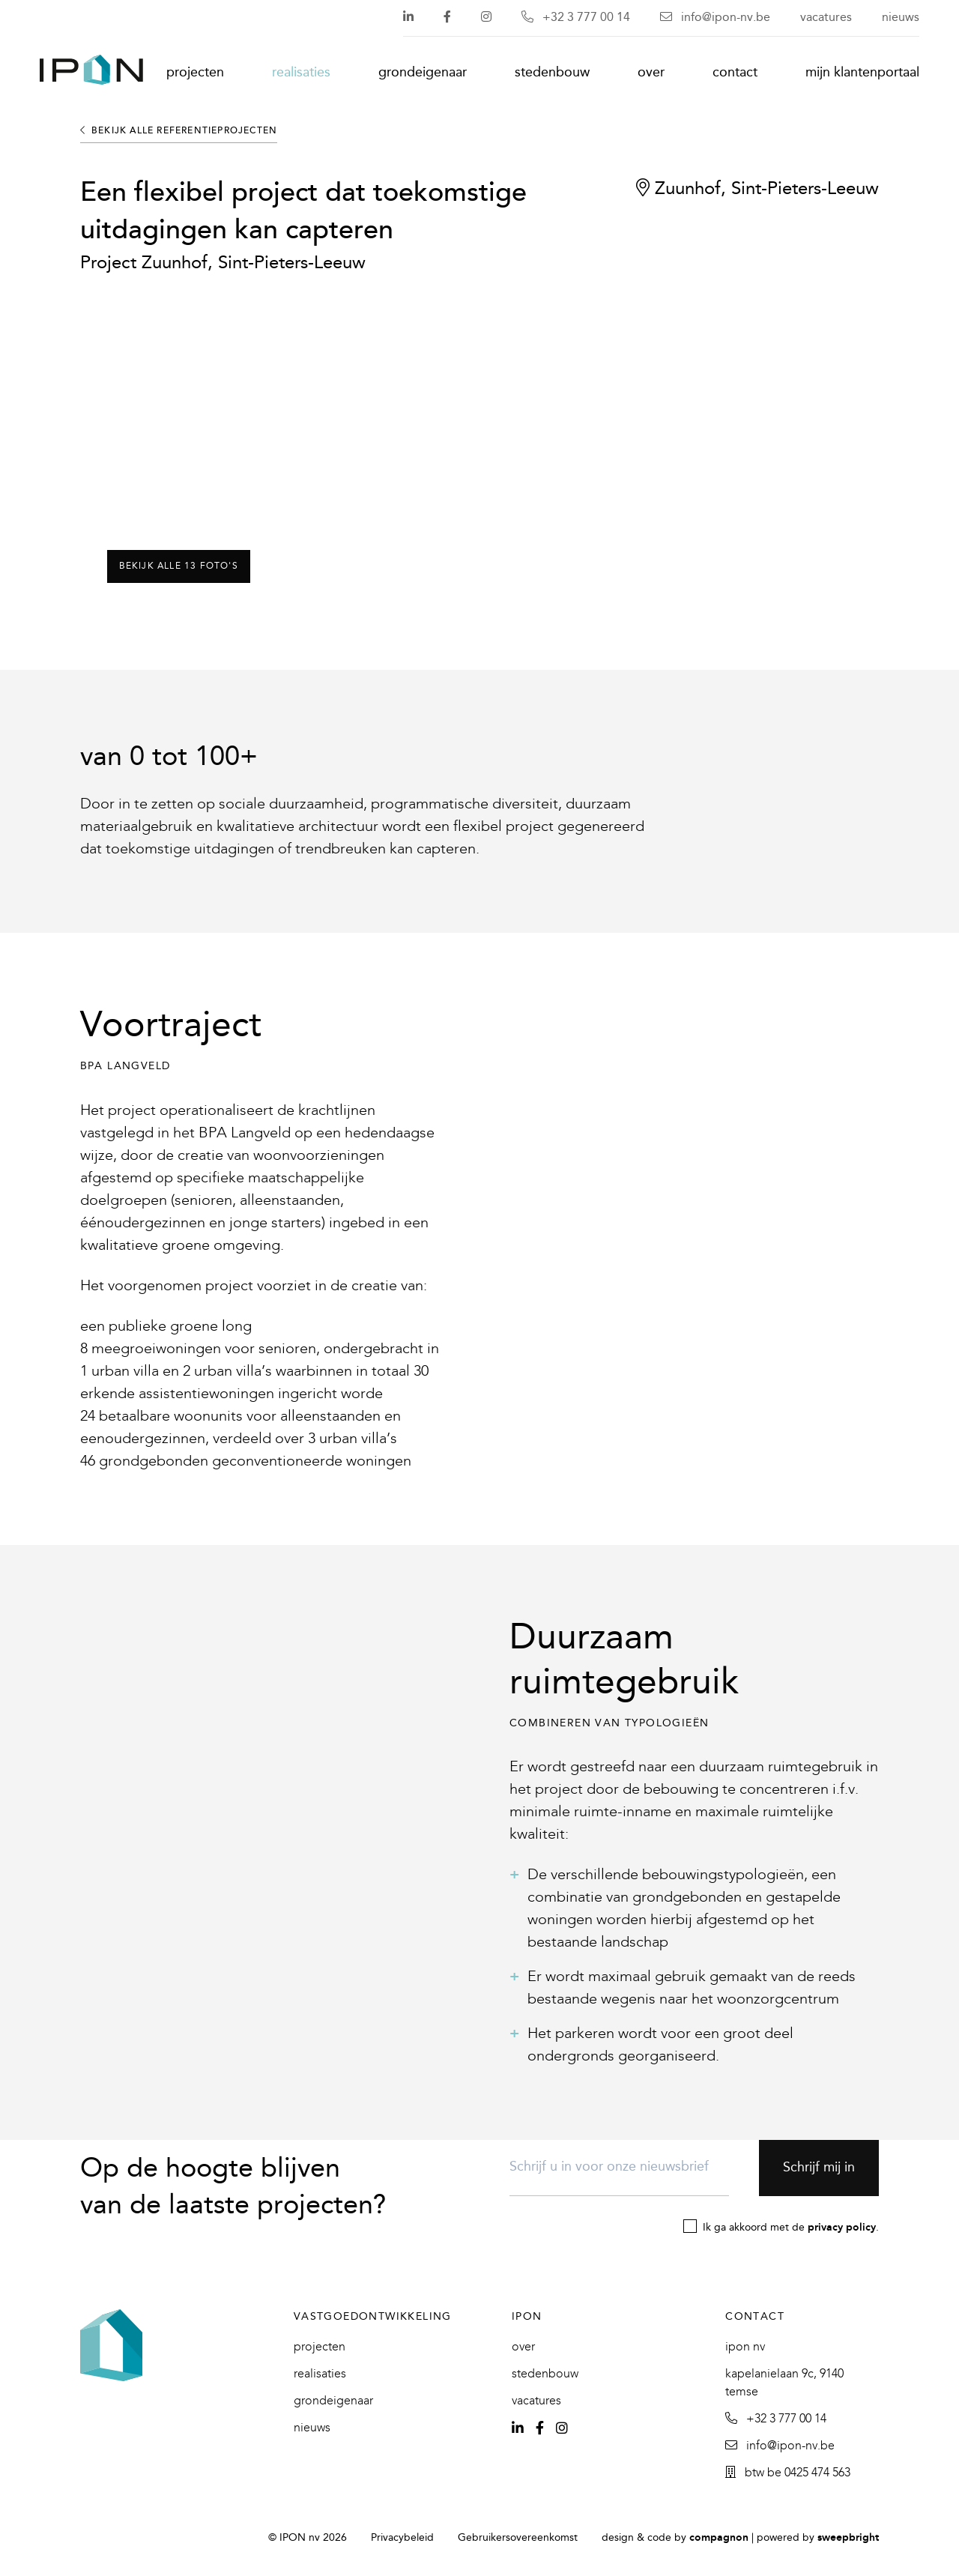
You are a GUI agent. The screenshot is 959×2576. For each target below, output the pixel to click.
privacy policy (842, 2228)
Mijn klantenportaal (862, 73)
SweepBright (848, 2538)
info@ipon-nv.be (715, 17)
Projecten (195, 73)
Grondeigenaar (422, 73)
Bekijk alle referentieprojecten (179, 131)
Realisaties (301, 73)
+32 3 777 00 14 (575, 17)
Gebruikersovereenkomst (518, 2538)
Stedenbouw (552, 73)
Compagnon (718, 2538)
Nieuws (900, 17)
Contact (735, 73)
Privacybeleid (402, 2538)
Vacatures (826, 17)
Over (651, 73)
